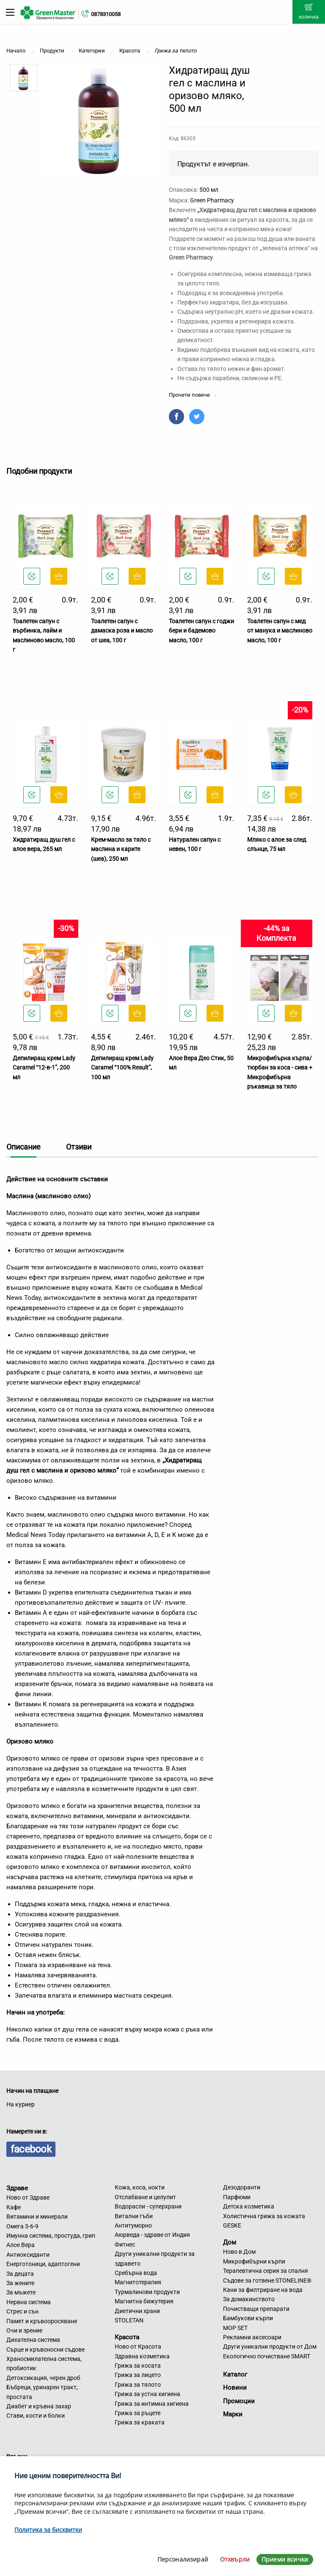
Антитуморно (133, 2225)
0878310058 (106, 14)
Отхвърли (235, 2559)
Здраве (17, 2188)
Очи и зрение (24, 2330)
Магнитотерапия (138, 2282)
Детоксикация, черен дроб (43, 2377)
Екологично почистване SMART (266, 2356)
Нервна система (28, 2302)
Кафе (13, 2207)
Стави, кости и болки (35, 2415)
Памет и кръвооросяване (41, 2321)
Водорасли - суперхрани (148, 2206)
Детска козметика (248, 2206)
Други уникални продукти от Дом (270, 2346)
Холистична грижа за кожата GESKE (264, 2221)
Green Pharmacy (212, 200)
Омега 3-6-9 (22, 2226)
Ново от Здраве (28, 2197)
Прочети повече (193, 395)
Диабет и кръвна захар (38, 2406)
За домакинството (249, 2299)
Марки (232, 2414)
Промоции (239, 2401)
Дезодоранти (241, 2187)
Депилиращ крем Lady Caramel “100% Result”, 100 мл (122, 1068)
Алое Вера (20, 2245)
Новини (235, 2387)
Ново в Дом (239, 2251)
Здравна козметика (142, 2356)
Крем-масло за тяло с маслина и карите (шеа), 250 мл (121, 849)
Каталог (235, 2374)
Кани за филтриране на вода (263, 2289)
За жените (20, 2283)
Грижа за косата (138, 2365)
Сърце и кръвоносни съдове (45, 2349)
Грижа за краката (140, 2422)
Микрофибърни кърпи (254, 2261)
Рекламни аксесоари (252, 2337)
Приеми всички (285, 2559)
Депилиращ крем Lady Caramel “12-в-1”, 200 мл (44, 1068)
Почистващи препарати (256, 2308)
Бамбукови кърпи (248, 2318)
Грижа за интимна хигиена (152, 2403)
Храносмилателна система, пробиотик (44, 2363)
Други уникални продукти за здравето (155, 2258)
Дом (229, 2242)
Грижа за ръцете (137, 2413)
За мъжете (21, 2292)
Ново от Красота (138, 2346)
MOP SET (235, 2327)
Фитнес (125, 2244)
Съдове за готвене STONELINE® (267, 2280)
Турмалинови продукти (147, 2292)
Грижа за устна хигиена (147, 2394)
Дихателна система (33, 2339)
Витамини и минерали (37, 2216)
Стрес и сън (22, 2311)
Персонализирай (182, 2559)
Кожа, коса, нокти (140, 2187)
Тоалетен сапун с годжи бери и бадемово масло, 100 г (201, 631)
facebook (31, 2149)
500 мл (208, 189)
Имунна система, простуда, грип (50, 2235)
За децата (20, 2273)
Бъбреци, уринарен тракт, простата (42, 2392)
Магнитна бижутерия (144, 2301)
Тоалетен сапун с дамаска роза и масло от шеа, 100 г (122, 631)
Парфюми (237, 2197)
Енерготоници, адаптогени (43, 2264)
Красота (127, 2337)
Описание (23, 1146)
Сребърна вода (136, 2272)
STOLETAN (129, 2320)
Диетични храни (137, 2311)
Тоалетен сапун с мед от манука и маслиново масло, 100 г (279, 631)
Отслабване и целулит (145, 2197)
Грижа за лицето (138, 2374)
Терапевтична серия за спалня (265, 2270)
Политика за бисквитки (48, 2530)
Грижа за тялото (138, 2384)
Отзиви (78, 1146)
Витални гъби (134, 2216)
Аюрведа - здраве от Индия (152, 2234)
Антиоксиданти (28, 2254)
